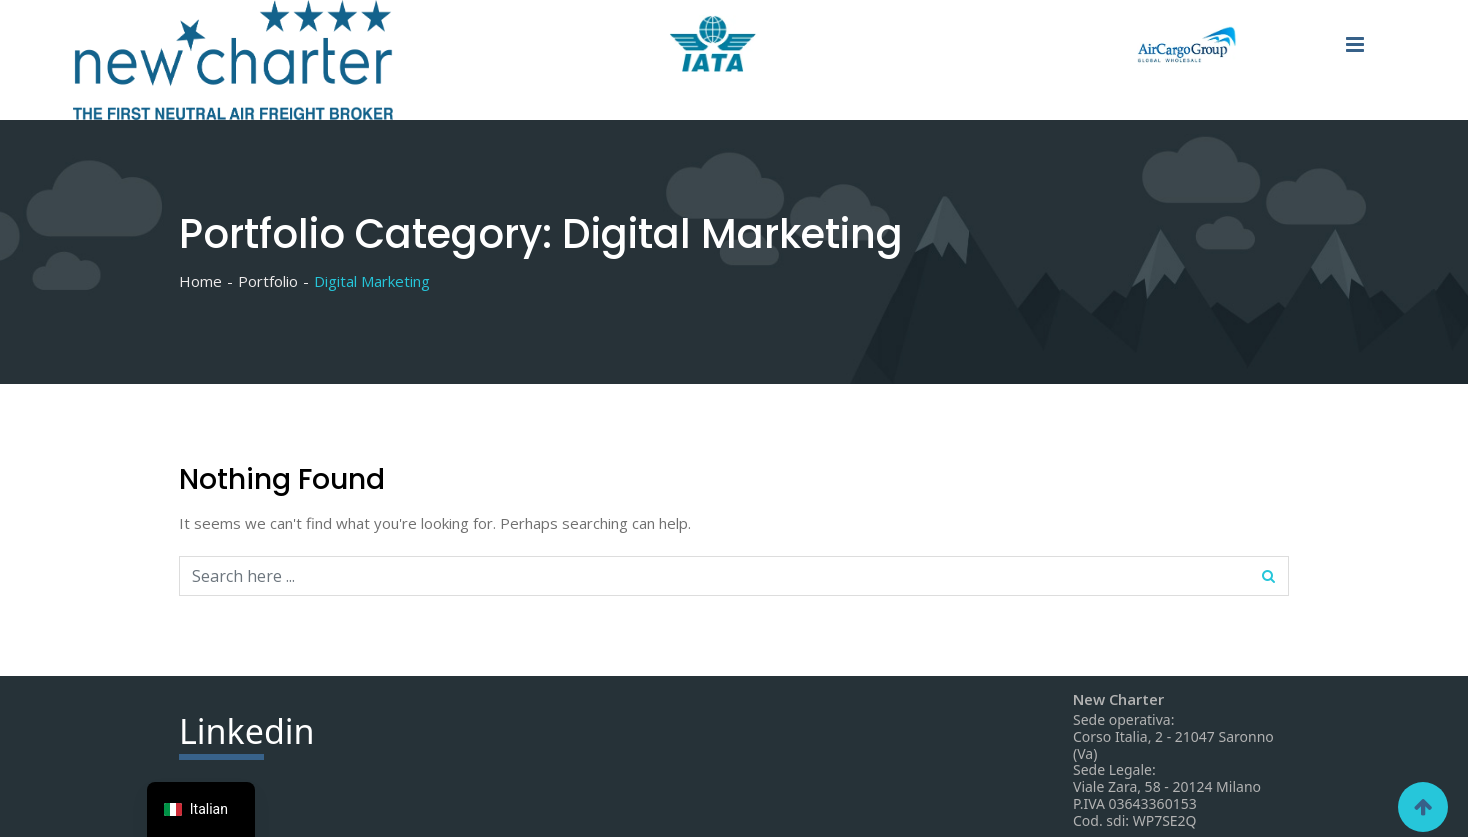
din (247, 734)
